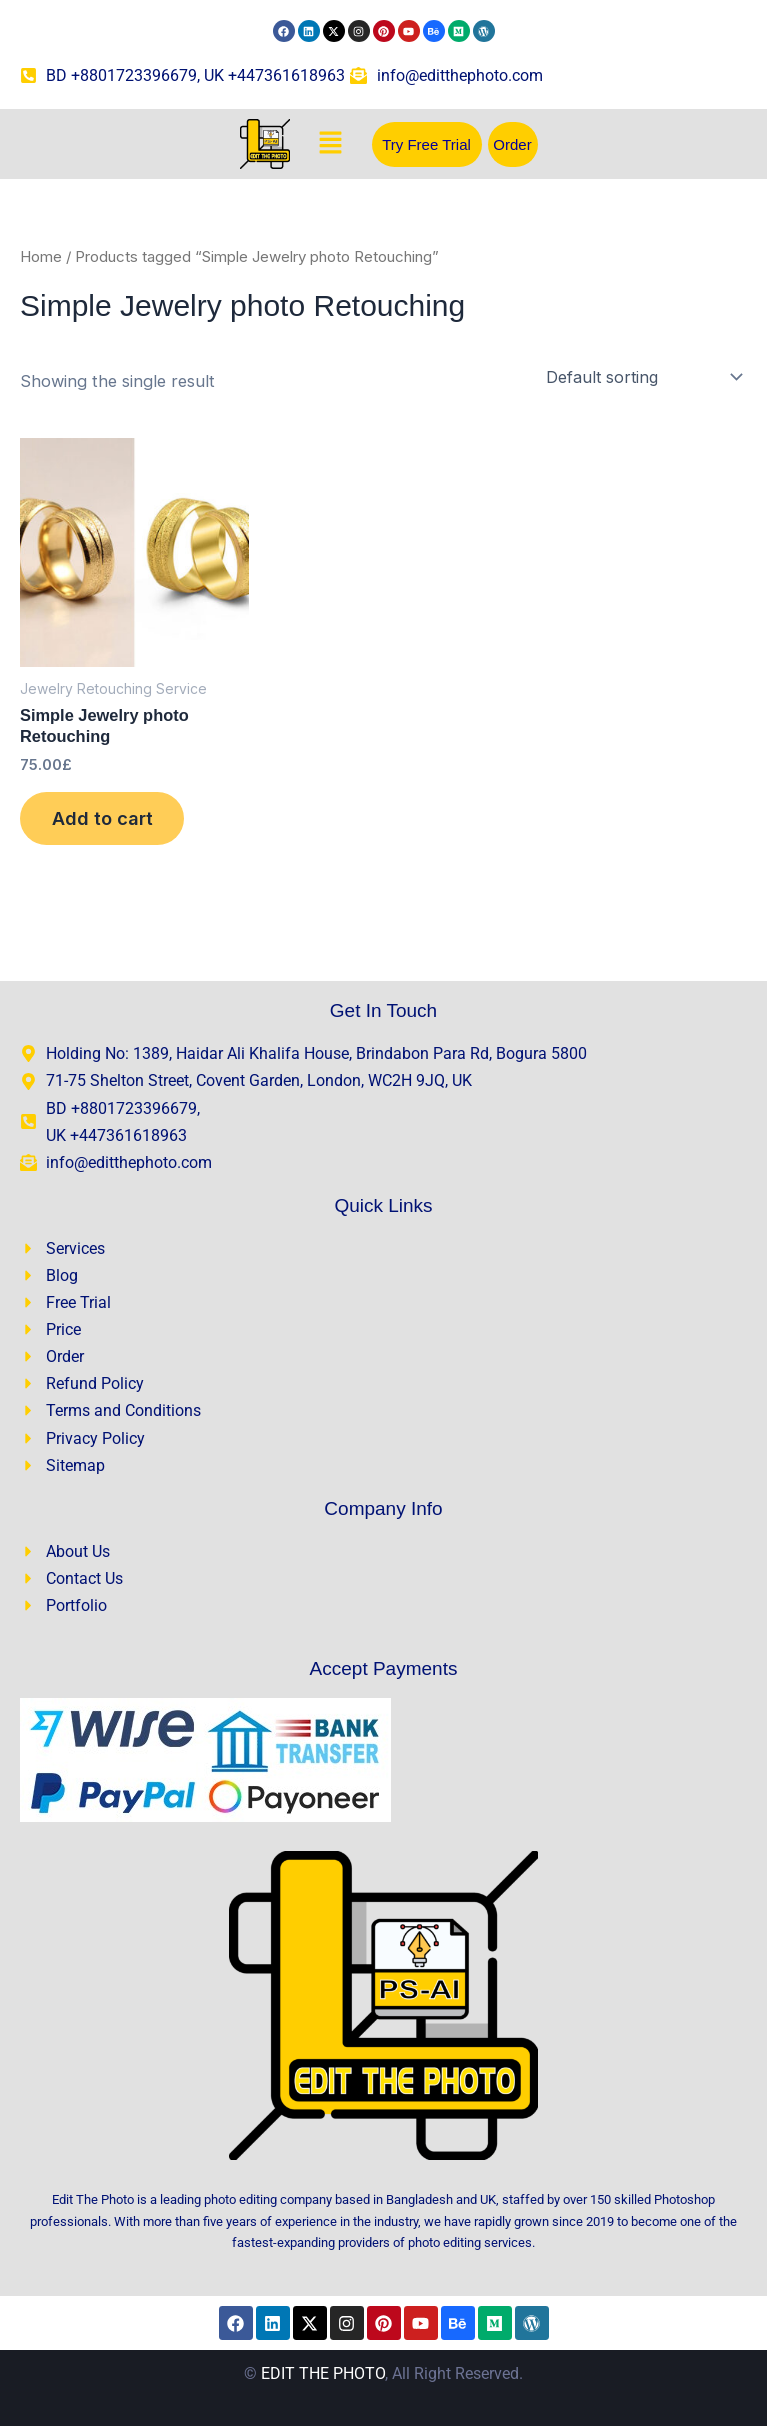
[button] (331, 143)
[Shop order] (642, 377)
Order (512, 144)
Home (41, 256)
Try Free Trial (426, 144)
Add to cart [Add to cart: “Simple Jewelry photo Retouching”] (102, 819)
